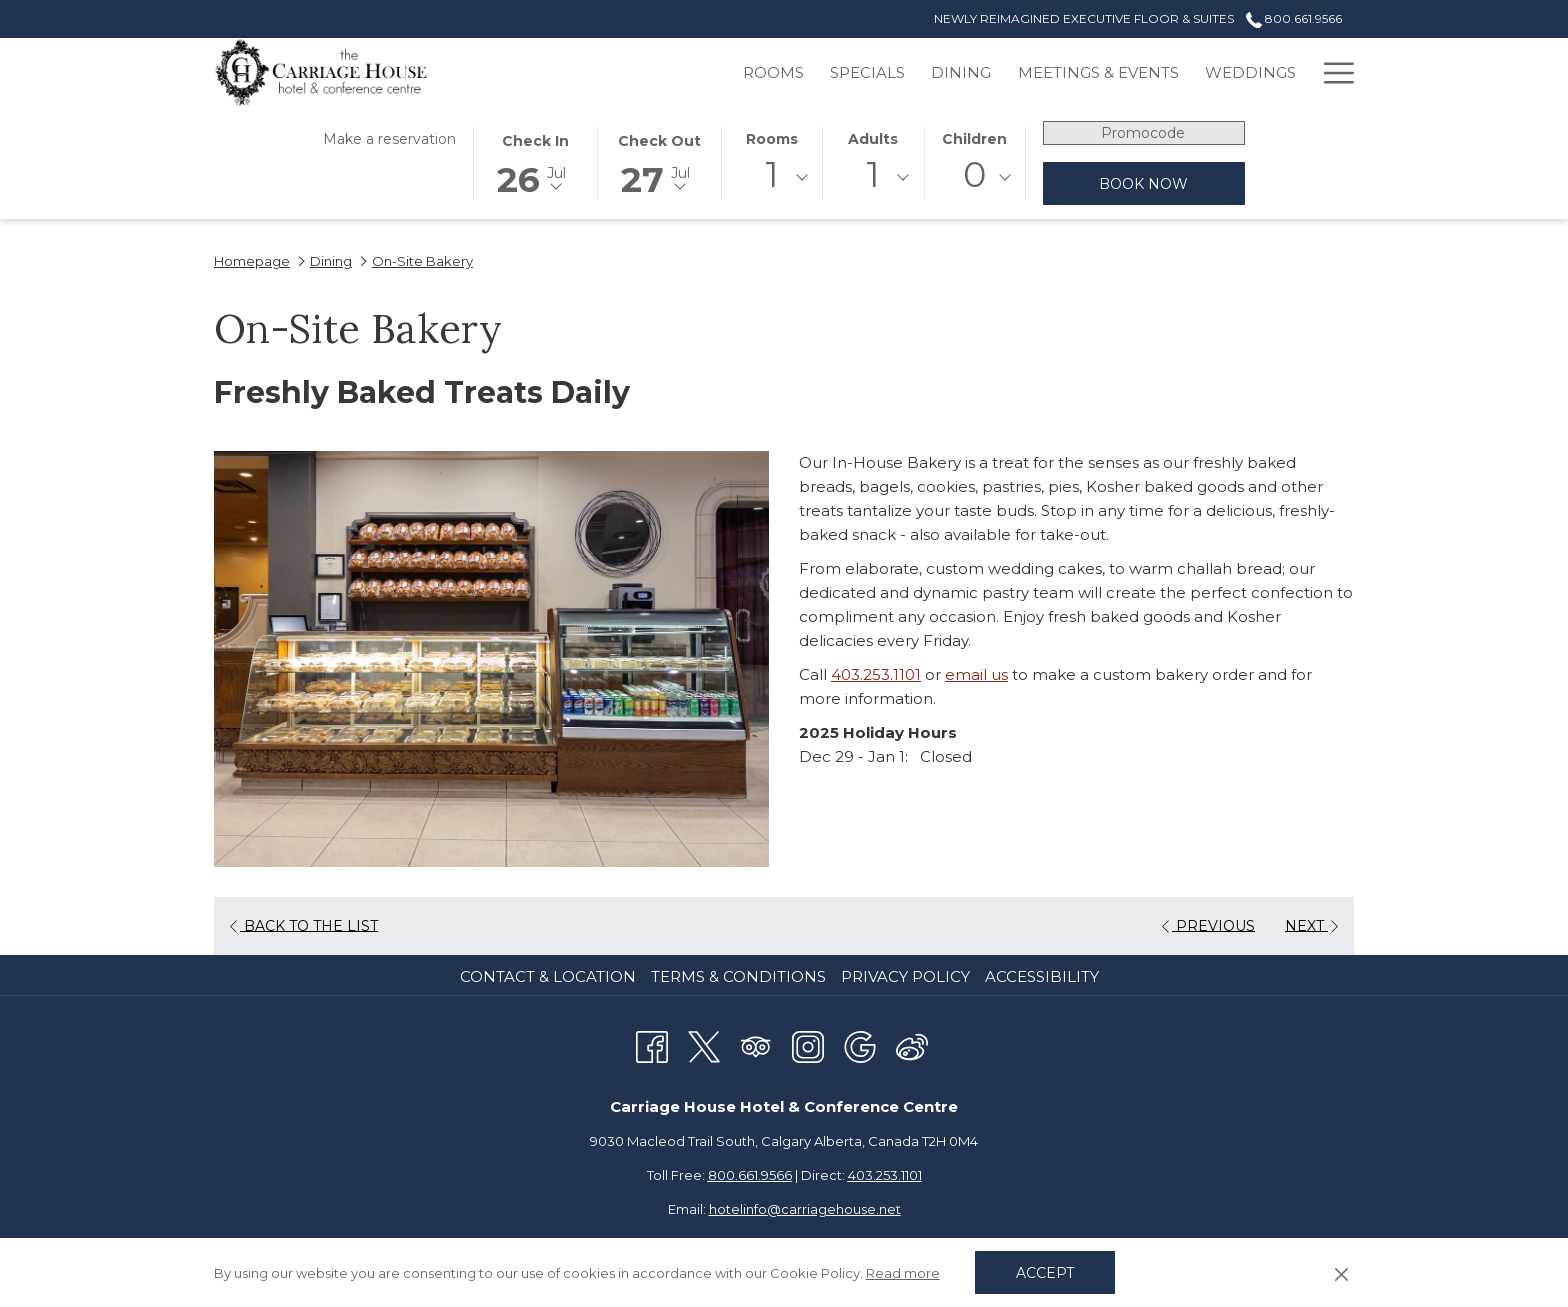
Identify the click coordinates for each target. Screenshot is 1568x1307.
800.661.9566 (750, 1175)
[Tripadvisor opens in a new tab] (756, 1044)
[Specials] (771, 72)
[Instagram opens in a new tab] (808, 1044)
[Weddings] (1154, 72)
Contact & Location (548, 976)
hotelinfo (805, 1209)
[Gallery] (1261, 72)
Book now (1143, 184)
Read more (903, 1273)
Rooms (772, 139)
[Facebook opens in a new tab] (652, 1044)
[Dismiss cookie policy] (1341, 1273)
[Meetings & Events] (1001, 72)
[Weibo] (912, 1044)
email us (976, 674)
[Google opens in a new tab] (860, 1044)
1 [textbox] (772, 174)
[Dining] (865, 72)
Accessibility (1042, 976)
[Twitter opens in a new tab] (704, 1044)
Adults (873, 139)
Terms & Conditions (738, 976)
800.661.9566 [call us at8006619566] (1294, 18)
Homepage (252, 261)
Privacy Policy (905, 976)
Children (974, 139)
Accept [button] (1045, 1273)
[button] (535, 162)
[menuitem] (550, 977)
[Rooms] (677, 72)
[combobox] (772, 178)
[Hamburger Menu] (1331, 72)
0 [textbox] (974, 174)
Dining (331, 261)
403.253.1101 (876, 674)
